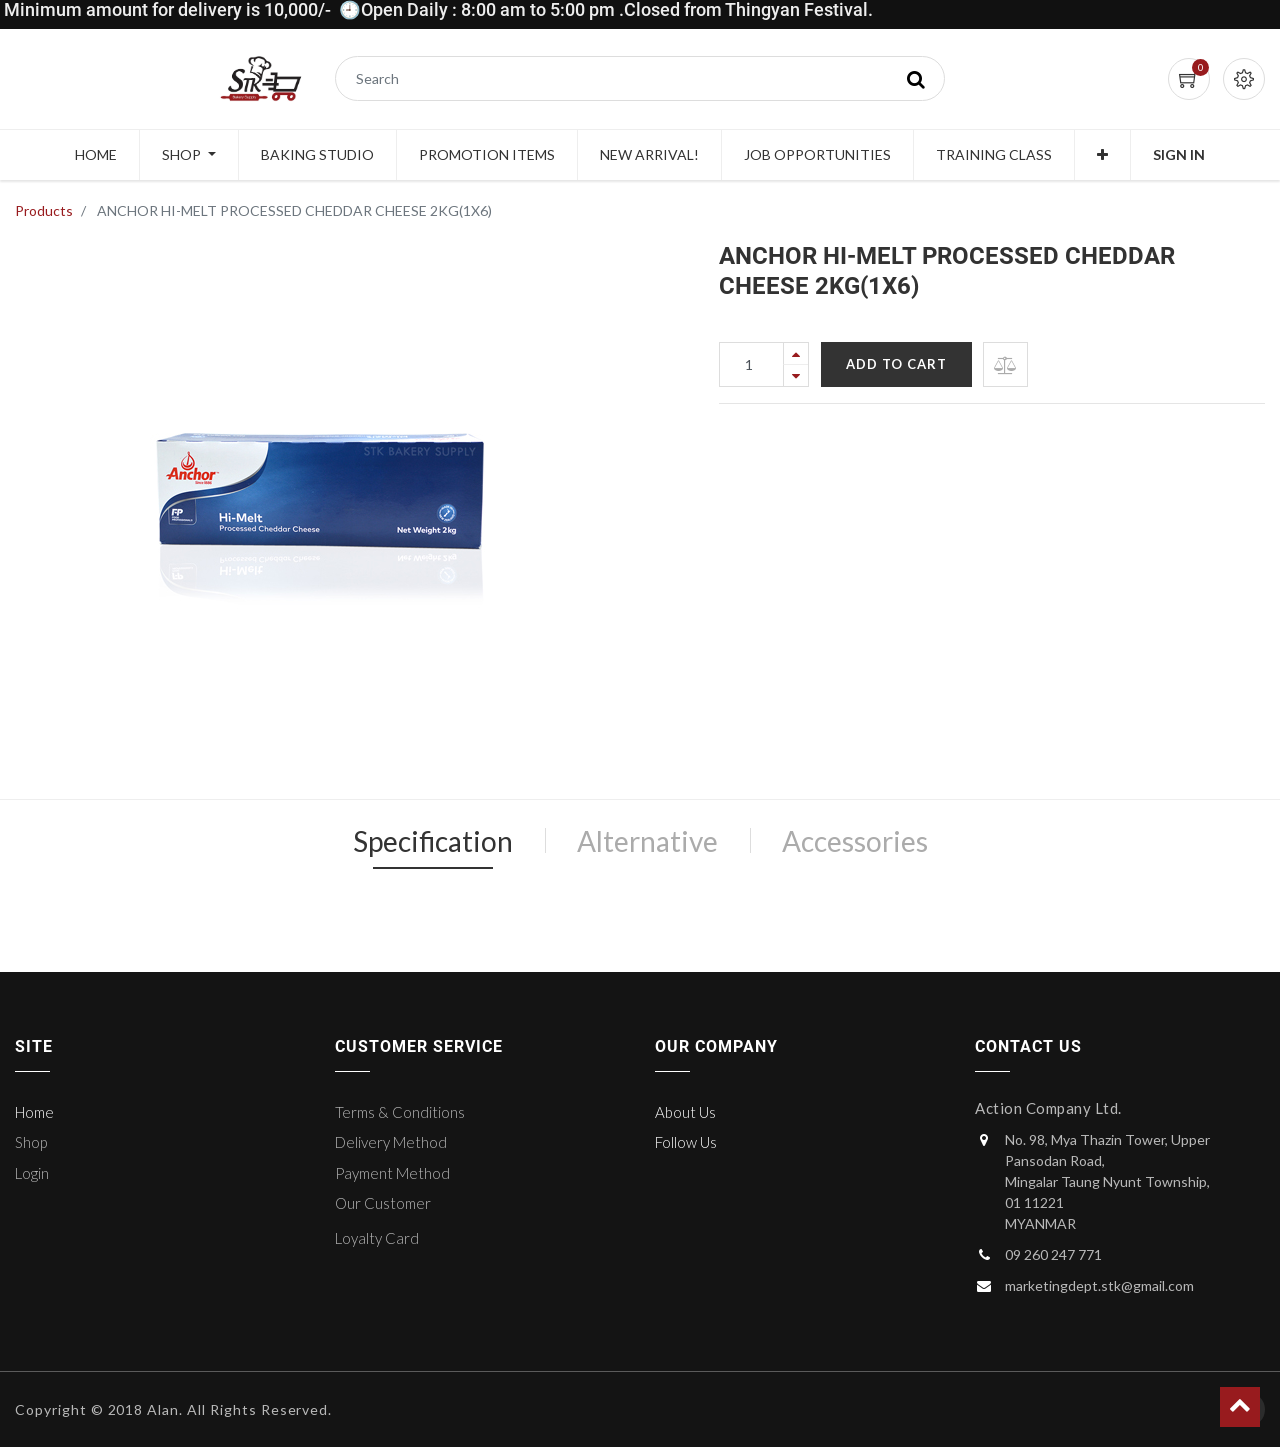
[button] (1102, 155)
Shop (31, 1142)
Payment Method (392, 1173)
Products (44, 210)
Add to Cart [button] (896, 364)
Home (34, 1112)
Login (32, 1173)
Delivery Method (391, 1142)
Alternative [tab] (647, 841)
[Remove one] (796, 375)
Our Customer (383, 1203)
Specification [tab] (433, 841)
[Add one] (796, 353)
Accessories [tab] (855, 841)
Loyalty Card (377, 1238)
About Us (685, 1112)
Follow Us (686, 1142)
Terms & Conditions (400, 1112)
